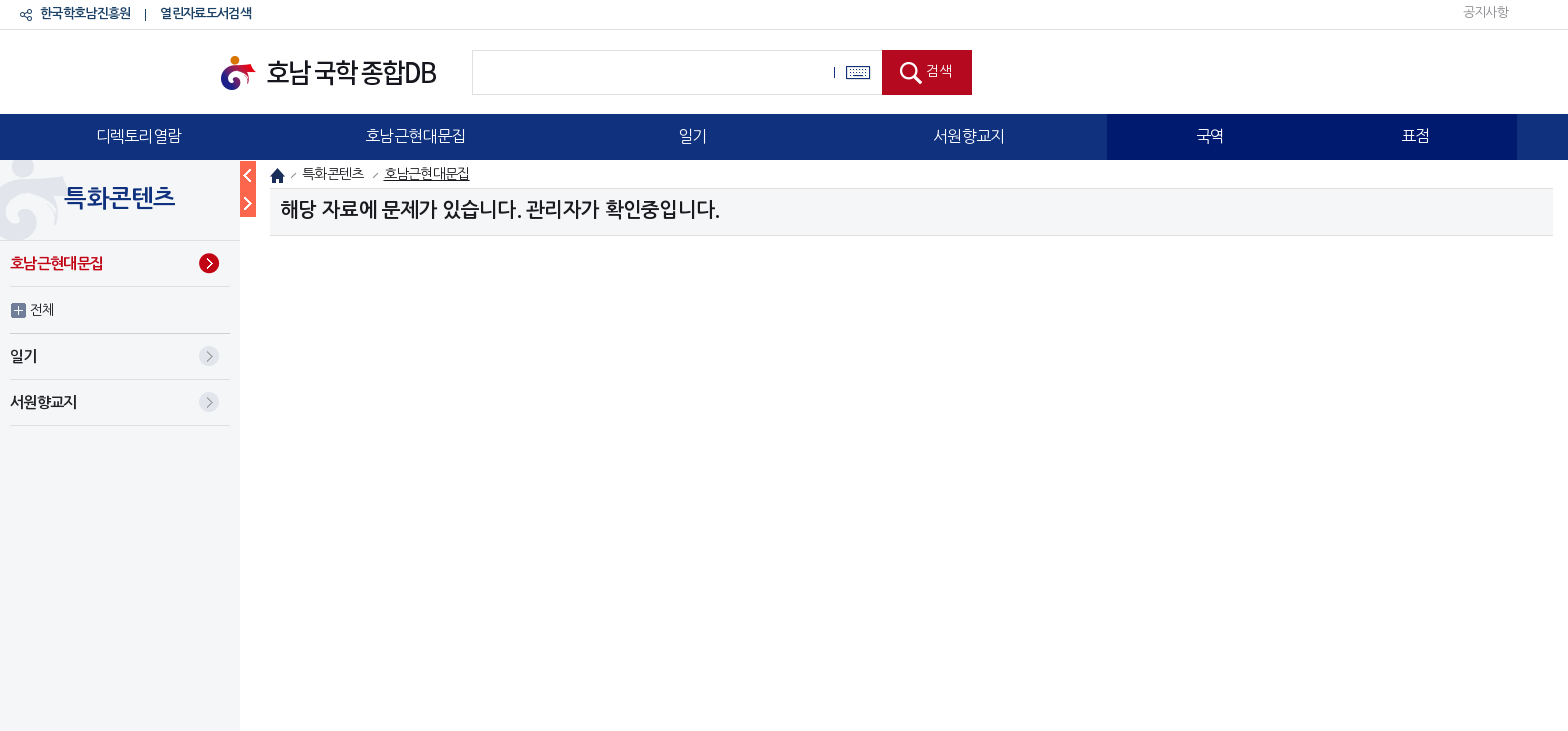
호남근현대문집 (415, 136)
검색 (939, 71)
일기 (692, 136)
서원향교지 (969, 136)
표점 (1415, 136)
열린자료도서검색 (205, 13)
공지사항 (1485, 12)
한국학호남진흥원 (85, 13)
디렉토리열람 (139, 136)
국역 (1210, 136)
